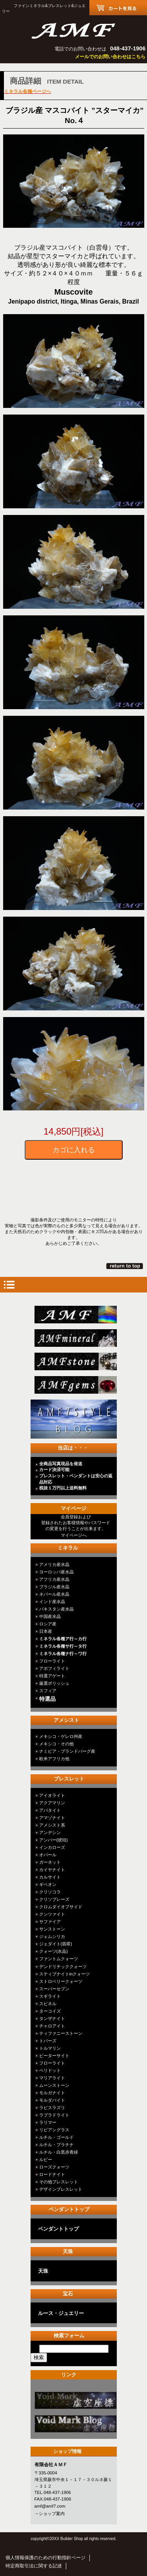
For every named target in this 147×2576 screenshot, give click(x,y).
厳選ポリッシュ (54, 1683)
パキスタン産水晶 (56, 1609)
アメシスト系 (52, 1825)
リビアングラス (54, 2129)
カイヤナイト (52, 1869)
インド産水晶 (52, 1601)
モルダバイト (52, 2100)
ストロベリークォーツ (60, 1981)
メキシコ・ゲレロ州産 (60, 1736)
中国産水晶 (50, 1616)
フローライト (52, 1661)
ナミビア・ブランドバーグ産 (67, 1751)
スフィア (47, 1690)
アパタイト (50, 1810)
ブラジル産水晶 (54, 1586)
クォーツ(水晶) (53, 1951)
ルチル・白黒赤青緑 (58, 2152)
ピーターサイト (54, 2055)
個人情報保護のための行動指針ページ (45, 2557)
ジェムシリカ (52, 1936)
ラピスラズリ (52, 2107)
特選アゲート (52, 1675)
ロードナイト (52, 2174)
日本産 (45, 1631)
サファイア (50, 1921)
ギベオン (47, 1884)
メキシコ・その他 (56, 1743)
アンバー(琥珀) (53, 1840)
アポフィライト (54, 1668)
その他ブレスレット (58, 2181)
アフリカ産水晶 (54, 1579)
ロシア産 (47, 1623)
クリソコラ (50, 1892)
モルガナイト (52, 2092)
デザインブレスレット (60, 2189)
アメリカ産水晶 (54, 1564)
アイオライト (52, 1795)
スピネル (47, 2003)
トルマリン (50, 2048)
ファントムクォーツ (58, 1958)
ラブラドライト (54, 2115)
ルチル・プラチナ (56, 2144)
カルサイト (50, 1877)
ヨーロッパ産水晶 (56, 1572)
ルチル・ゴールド (56, 2137)
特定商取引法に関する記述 (33, 2566)
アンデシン (50, 1832)
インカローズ (52, 1847)
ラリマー (47, 2122)
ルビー (45, 2159)
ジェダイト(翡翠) (55, 1943)
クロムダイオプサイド (60, 1906)
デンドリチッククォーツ (63, 1966)
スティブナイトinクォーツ (64, 1974)
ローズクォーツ (54, 2167)
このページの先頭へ (125, 1266)
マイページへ (74, 1535)
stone (75, 1361)
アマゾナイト (52, 1817)
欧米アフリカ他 (54, 1758)
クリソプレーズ (54, 1899)
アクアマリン (52, 1802)
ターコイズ (50, 2011)
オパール (47, 1854)
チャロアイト (52, 2026)
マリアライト (52, 2077)
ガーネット (50, 1862)
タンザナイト (52, 2018)
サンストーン (52, 1929)
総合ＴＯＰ (75, 1314)
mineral (75, 1338)
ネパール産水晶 (54, 1594)
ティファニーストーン (60, 2033)
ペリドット (50, 2070)
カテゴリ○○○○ (75, 2400)
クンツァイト (52, 1914)
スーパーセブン (54, 1988)
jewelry (75, 1385)
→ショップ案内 (49, 2513)
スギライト (50, 1996)
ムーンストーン (54, 2085)
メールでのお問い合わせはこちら (110, 56)
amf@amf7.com (49, 2506)
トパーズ (47, 2040)
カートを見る (118, 7)
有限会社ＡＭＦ (74, 29)
